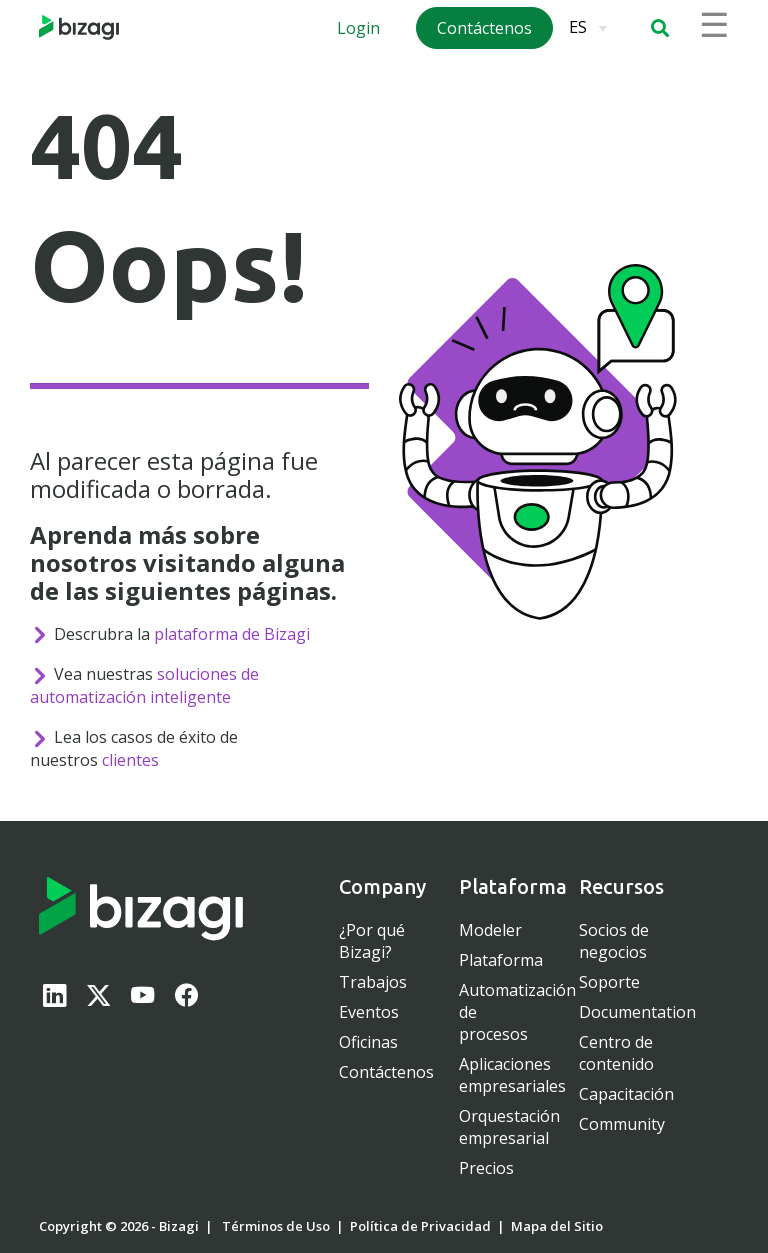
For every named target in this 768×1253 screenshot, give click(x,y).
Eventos (369, 1012)
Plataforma (501, 960)
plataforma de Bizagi (232, 634)
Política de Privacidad (420, 1226)
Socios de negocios (614, 941)
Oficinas (368, 1042)
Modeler (490, 930)
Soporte (609, 982)
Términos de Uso (276, 1226)
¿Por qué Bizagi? (372, 941)
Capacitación (626, 1094)
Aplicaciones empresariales (512, 1075)
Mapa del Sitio (557, 1226)
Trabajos (373, 982)
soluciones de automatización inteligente (144, 685)
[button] (660, 28)
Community (622, 1124)
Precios (486, 1168)
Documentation (637, 1012)
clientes (130, 760)
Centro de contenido (616, 1053)
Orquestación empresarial (509, 1127)
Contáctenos (386, 1072)
